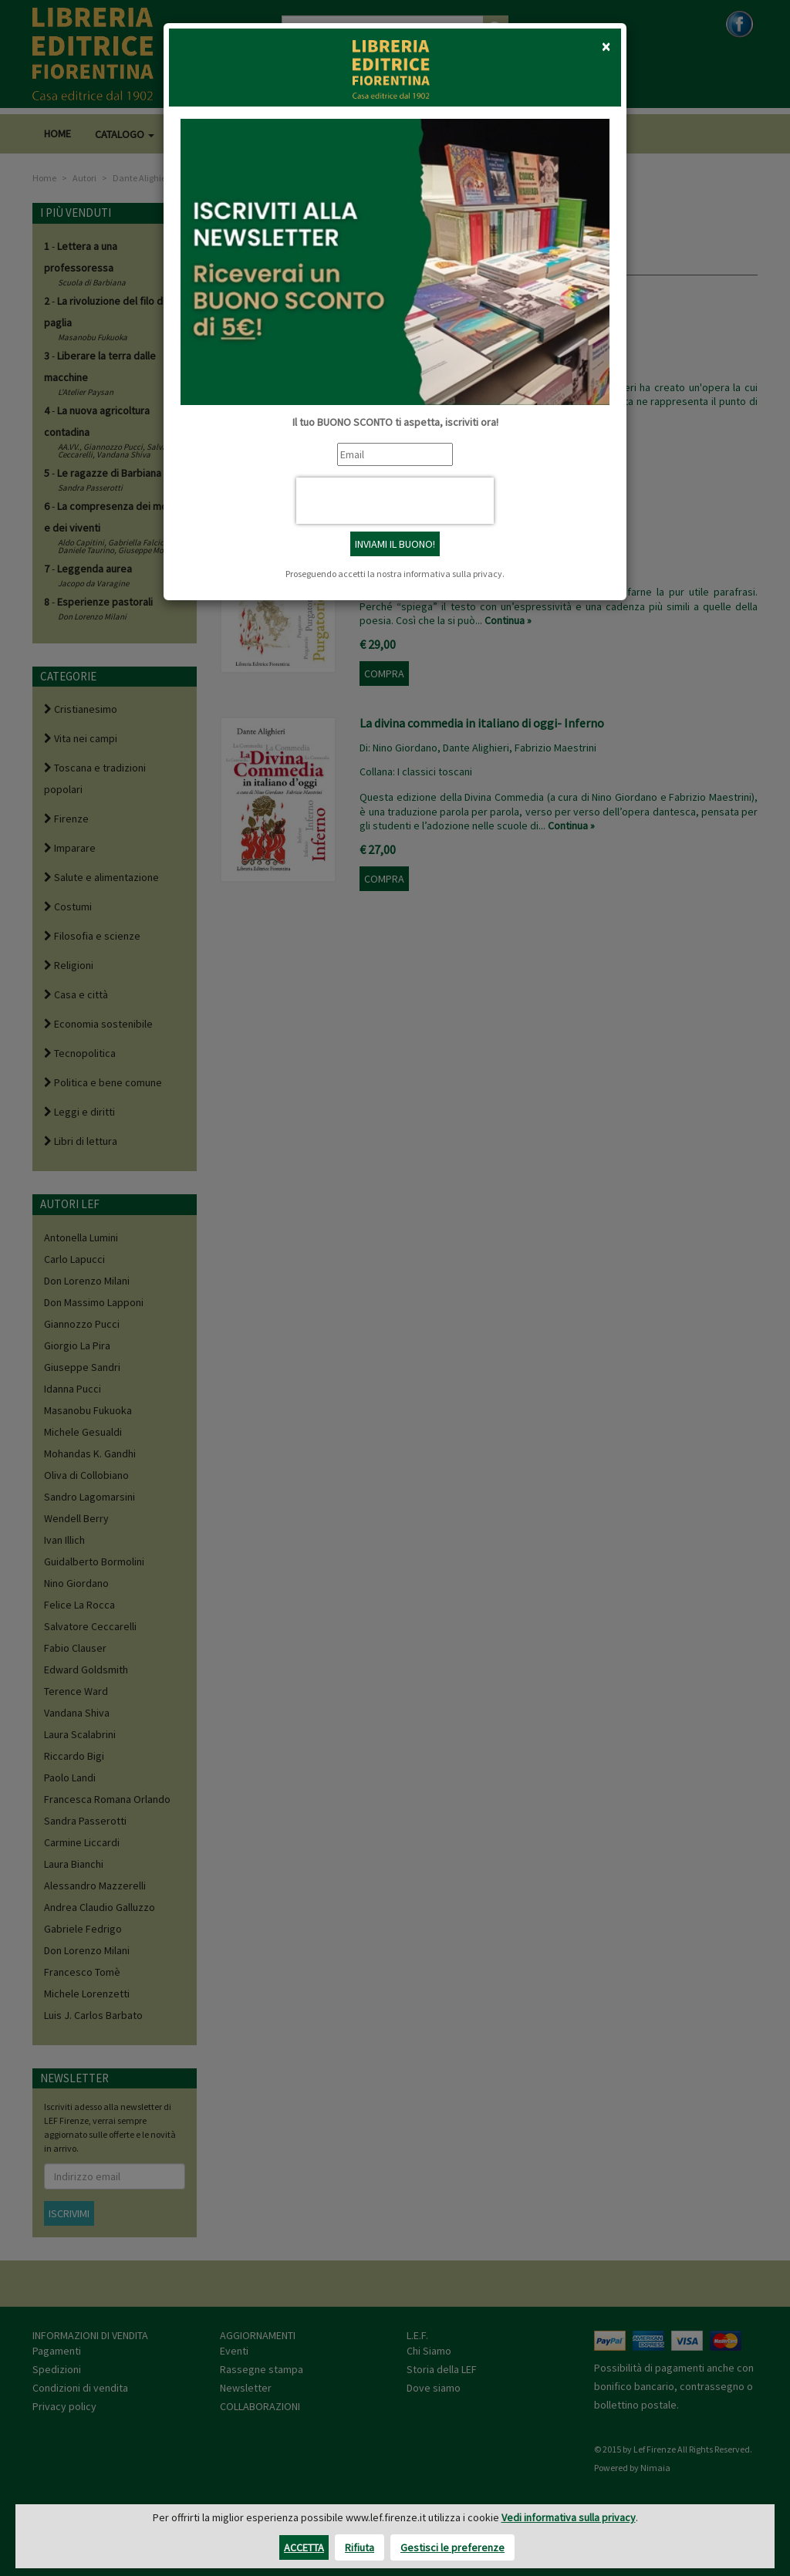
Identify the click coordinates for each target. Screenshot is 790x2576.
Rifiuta (359, 2547)
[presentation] (395, 501)
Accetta (304, 2547)
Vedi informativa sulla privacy (568, 2517)
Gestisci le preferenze (452, 2547)
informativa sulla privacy (452, 573)
